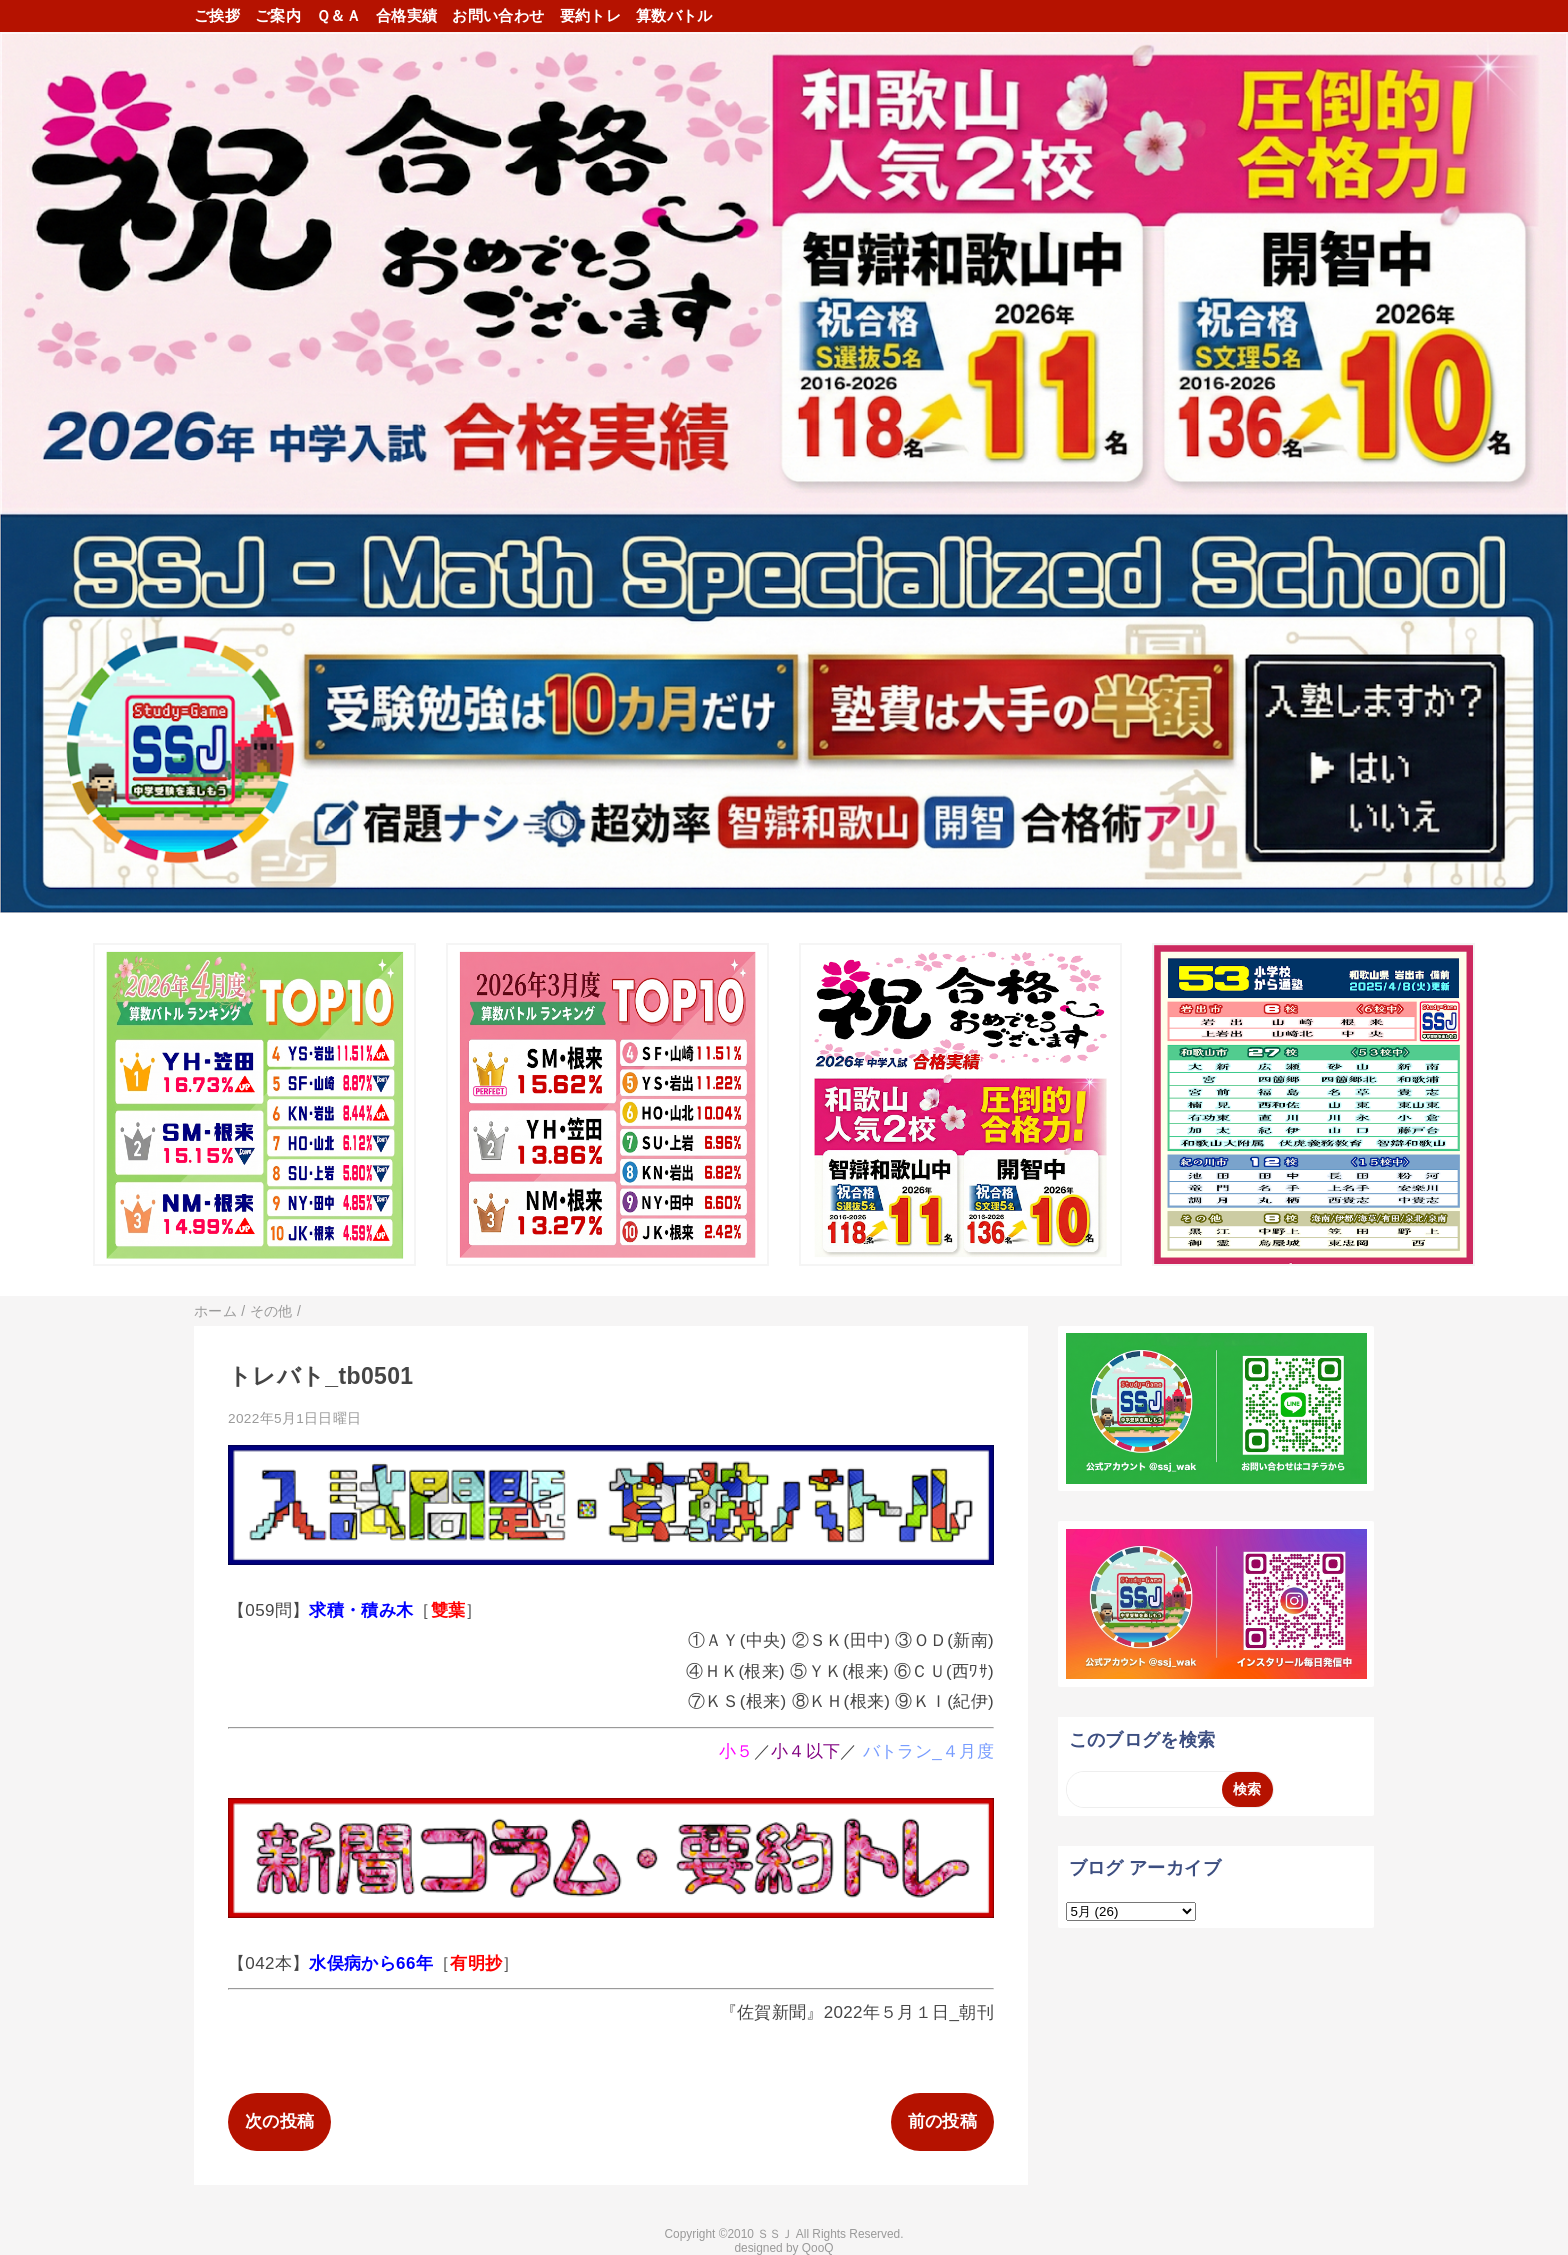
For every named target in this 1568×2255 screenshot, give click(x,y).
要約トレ (590, 15)
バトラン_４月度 (928, 1751)
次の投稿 (279, 2121)
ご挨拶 (217, 15)
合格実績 (406, 15)
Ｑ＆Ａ (338, 15)
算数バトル (674, 15)
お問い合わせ (498, 15)
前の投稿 (942, 2121)
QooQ (818, 2248)
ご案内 (278, 15)
